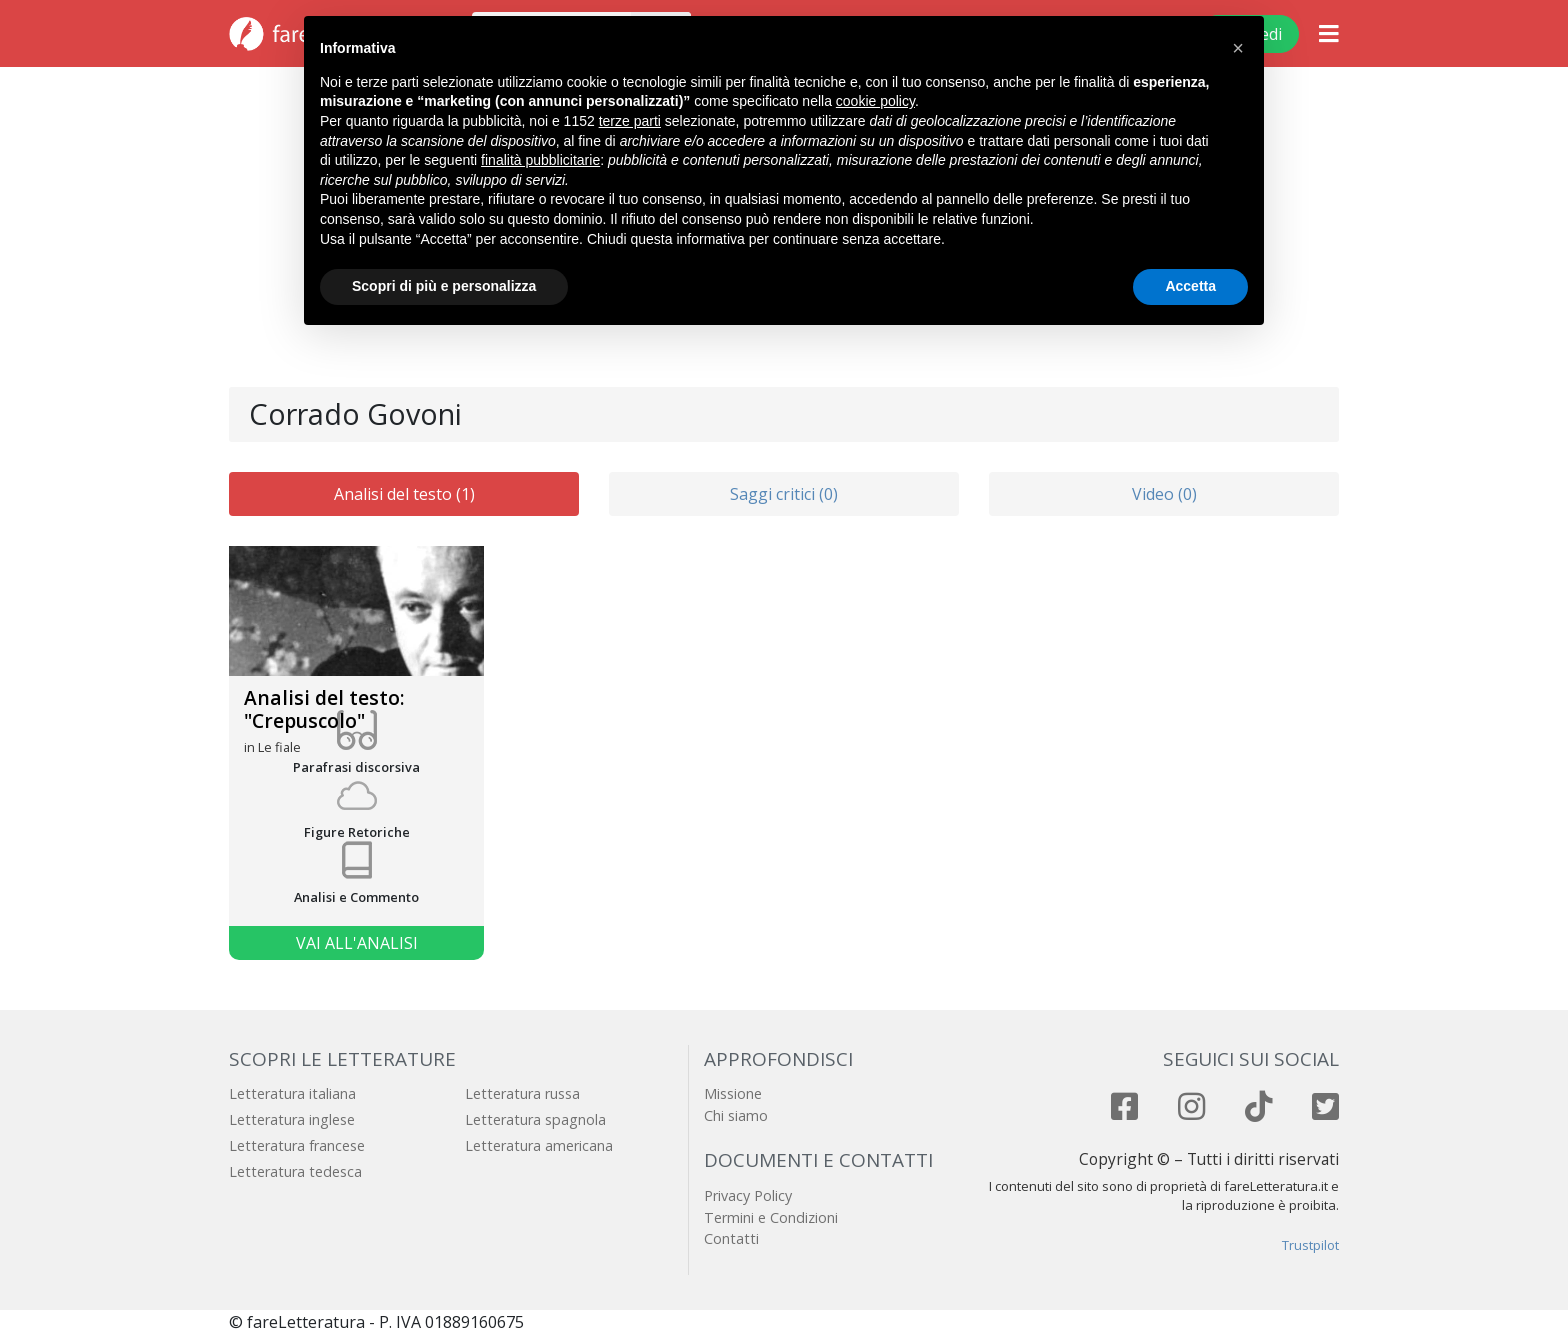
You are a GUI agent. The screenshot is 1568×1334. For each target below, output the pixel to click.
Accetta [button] (1190, 286)
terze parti (630, 121)
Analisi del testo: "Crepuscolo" (324, 709)
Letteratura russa (522, 1093)
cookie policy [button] (875, 101)
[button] (1238, 48)
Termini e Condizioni (771, 1217)
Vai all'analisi (357, 943)
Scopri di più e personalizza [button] (444, 286)
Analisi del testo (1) (404, 494)
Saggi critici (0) (784, 494)
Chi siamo (736, 1115)
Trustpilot (1310, 1245)
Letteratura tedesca (295, 1171)
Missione (733, 1093)
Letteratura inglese (292, 1119)
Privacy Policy (748, 1195)
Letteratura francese (297, 1145)
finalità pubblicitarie (540, 160)
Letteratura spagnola (535, 1119)
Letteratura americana (539, 1145)
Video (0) (1164, 494)
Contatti (731, 1238)
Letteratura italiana (292, 1093)
